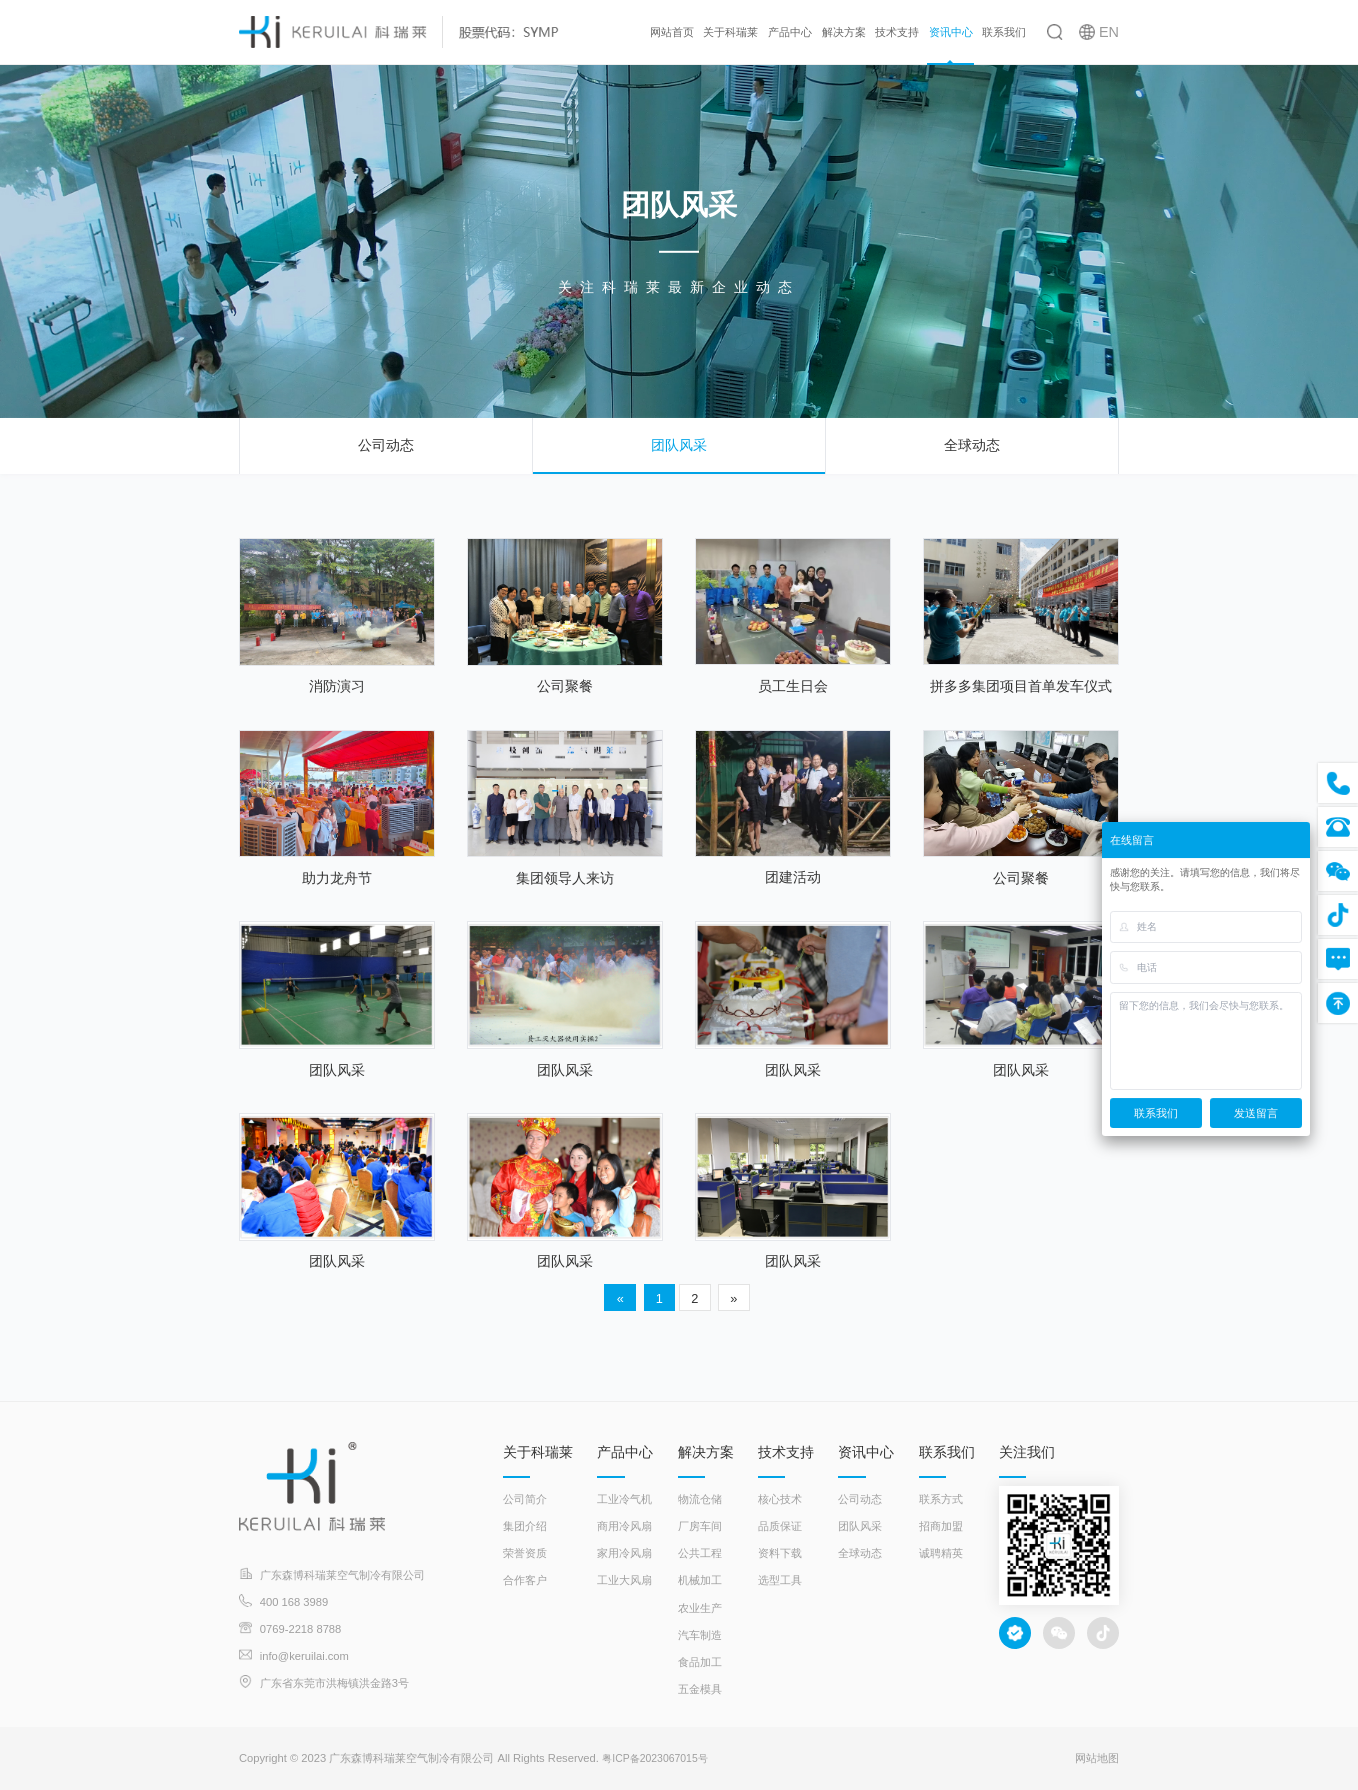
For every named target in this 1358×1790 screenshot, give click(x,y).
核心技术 (780, 1499)
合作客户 (525, 1580)
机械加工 (700, 1580)
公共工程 (700, 1553)
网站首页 (672, 32)
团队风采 (679, 445)
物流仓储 (700, 1499)
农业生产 (700, 1608)
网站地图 (1097, 1758)
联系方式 (941, 1499)
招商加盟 (941, 1526)
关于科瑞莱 (730, 32)
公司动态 (386, 445)
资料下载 (780, 1553)
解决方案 (844, 32)
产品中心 (790, 32)
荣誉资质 (525, 1553)
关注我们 (1027, 1452)
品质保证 (780, 1526)
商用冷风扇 (624, 1526)
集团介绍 (525, 1526)
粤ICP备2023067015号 (659, 1758)
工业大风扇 (624, 1580)
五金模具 (700, 1689)
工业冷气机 (624, 1499)
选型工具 (780, 1580)
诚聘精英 (941, 1553)
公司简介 (525, 1499)
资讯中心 (951, 32)
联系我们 (1004, 32)
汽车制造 (700, 1635)
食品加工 (700, 1662)
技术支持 (897, 32)
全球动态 (972, 445)
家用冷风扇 (624, 1553)
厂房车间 (700, 1526)
